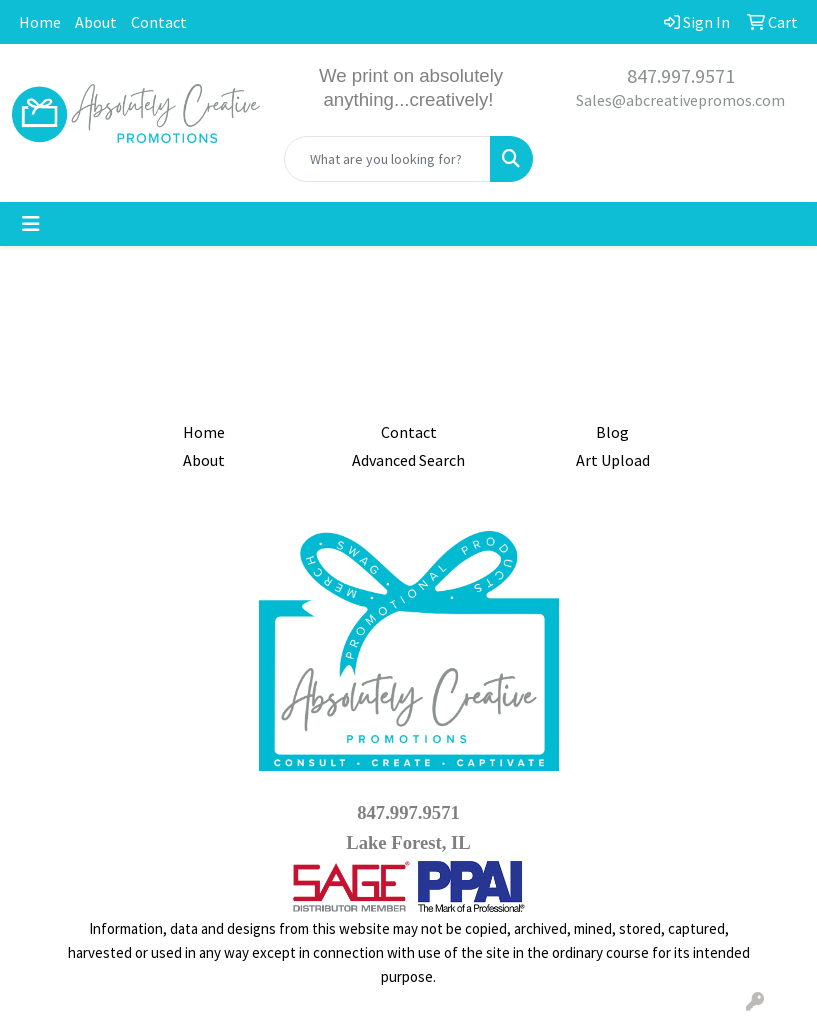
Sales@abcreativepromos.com (680, 100)
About (96, 22)
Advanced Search (408, 460)
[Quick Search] (387, 159)
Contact (159, 22)
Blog (612, 432)
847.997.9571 (681, 75)
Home (40, 22)
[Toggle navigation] (31, 224)
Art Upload (613, 460)
